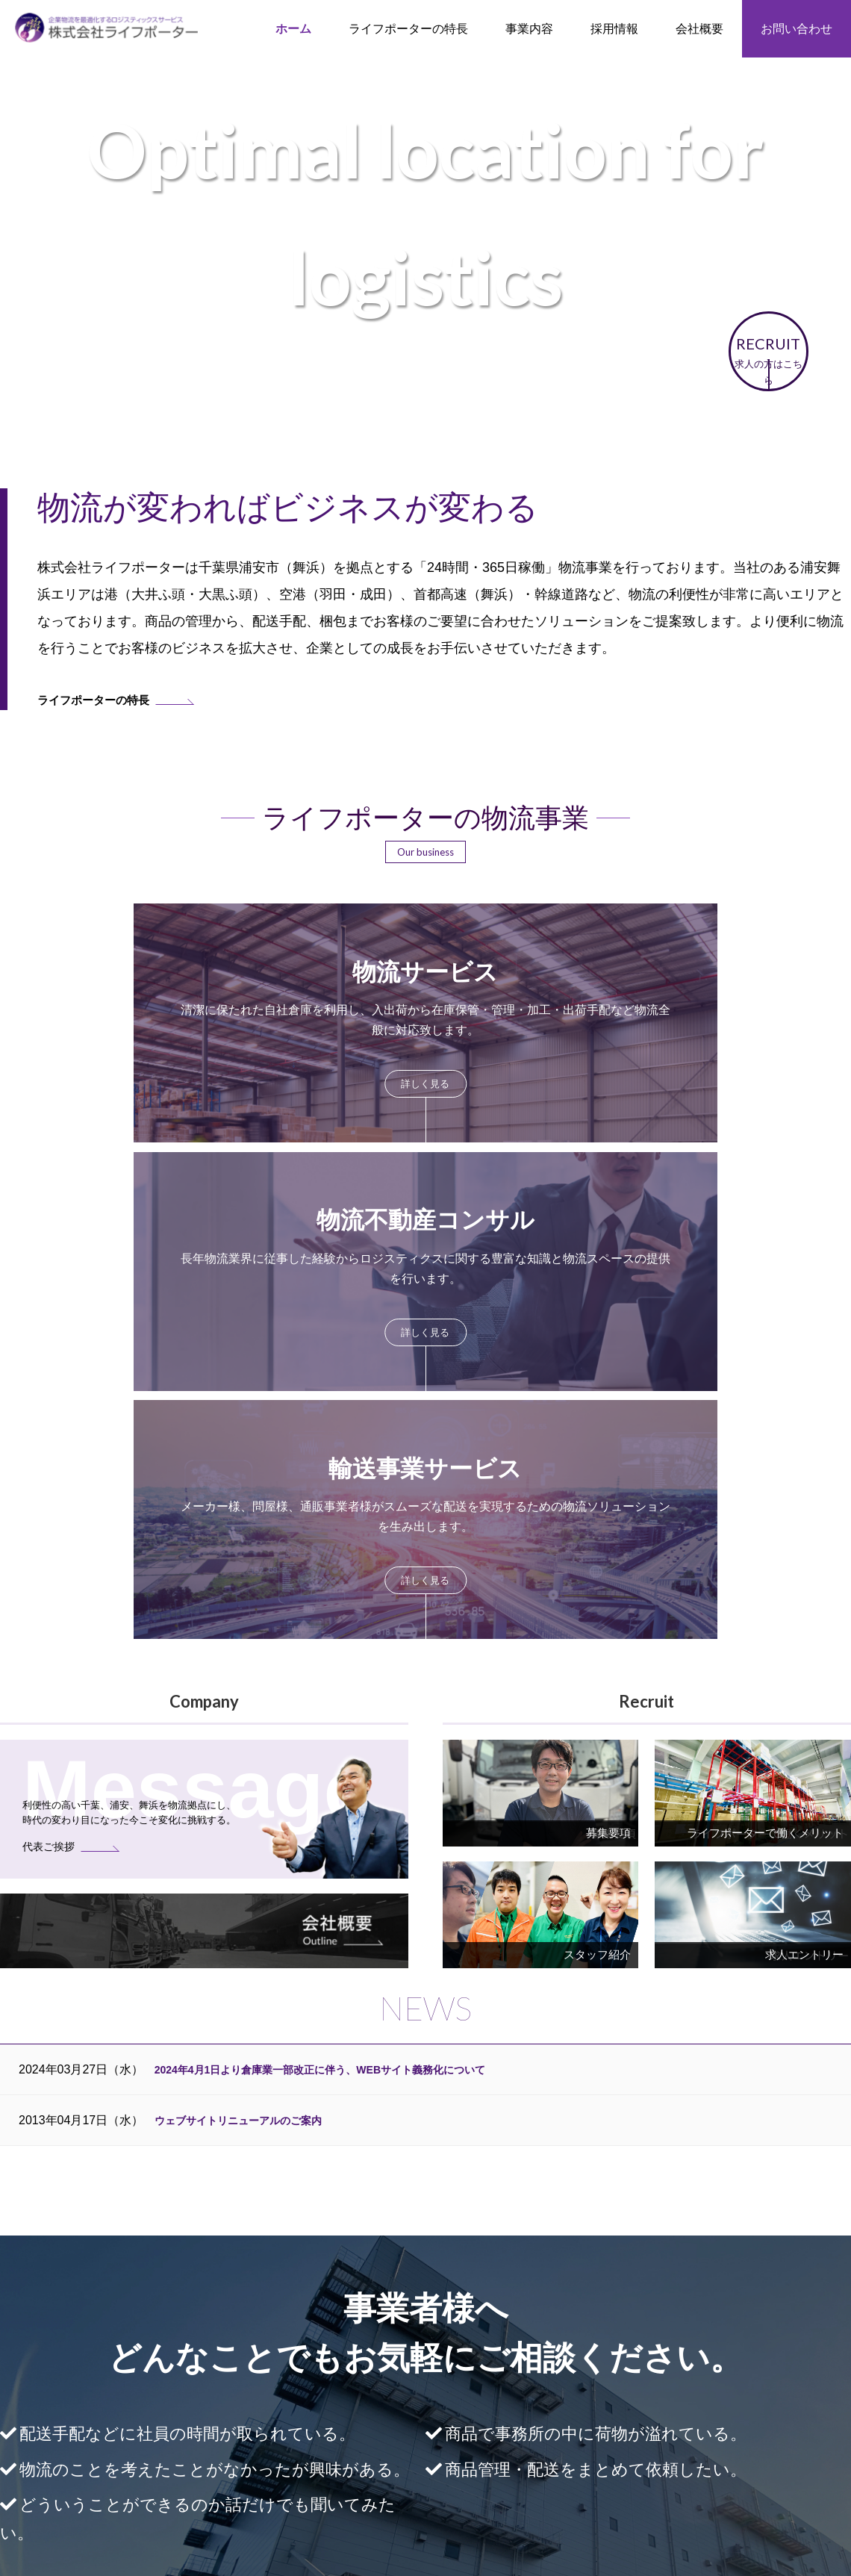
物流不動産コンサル (420, 2418)
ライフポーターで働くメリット (603, 2400)
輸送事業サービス (415, 2436)
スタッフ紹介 (561, 2418)
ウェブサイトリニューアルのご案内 (250, 1625)
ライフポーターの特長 (408, 28)
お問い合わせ (796, 28)
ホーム (293, 28)
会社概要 (745, 2372)
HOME (232, 2372)
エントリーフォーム (577, 2454)
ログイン (425, 2498)
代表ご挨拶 (750, 2390)
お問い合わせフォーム (579, 2128)
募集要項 (551, 2436)
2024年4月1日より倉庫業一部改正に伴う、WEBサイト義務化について (344, 1574)
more (166, 1016)
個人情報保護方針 (766, 2425)
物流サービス (404, 2400)
